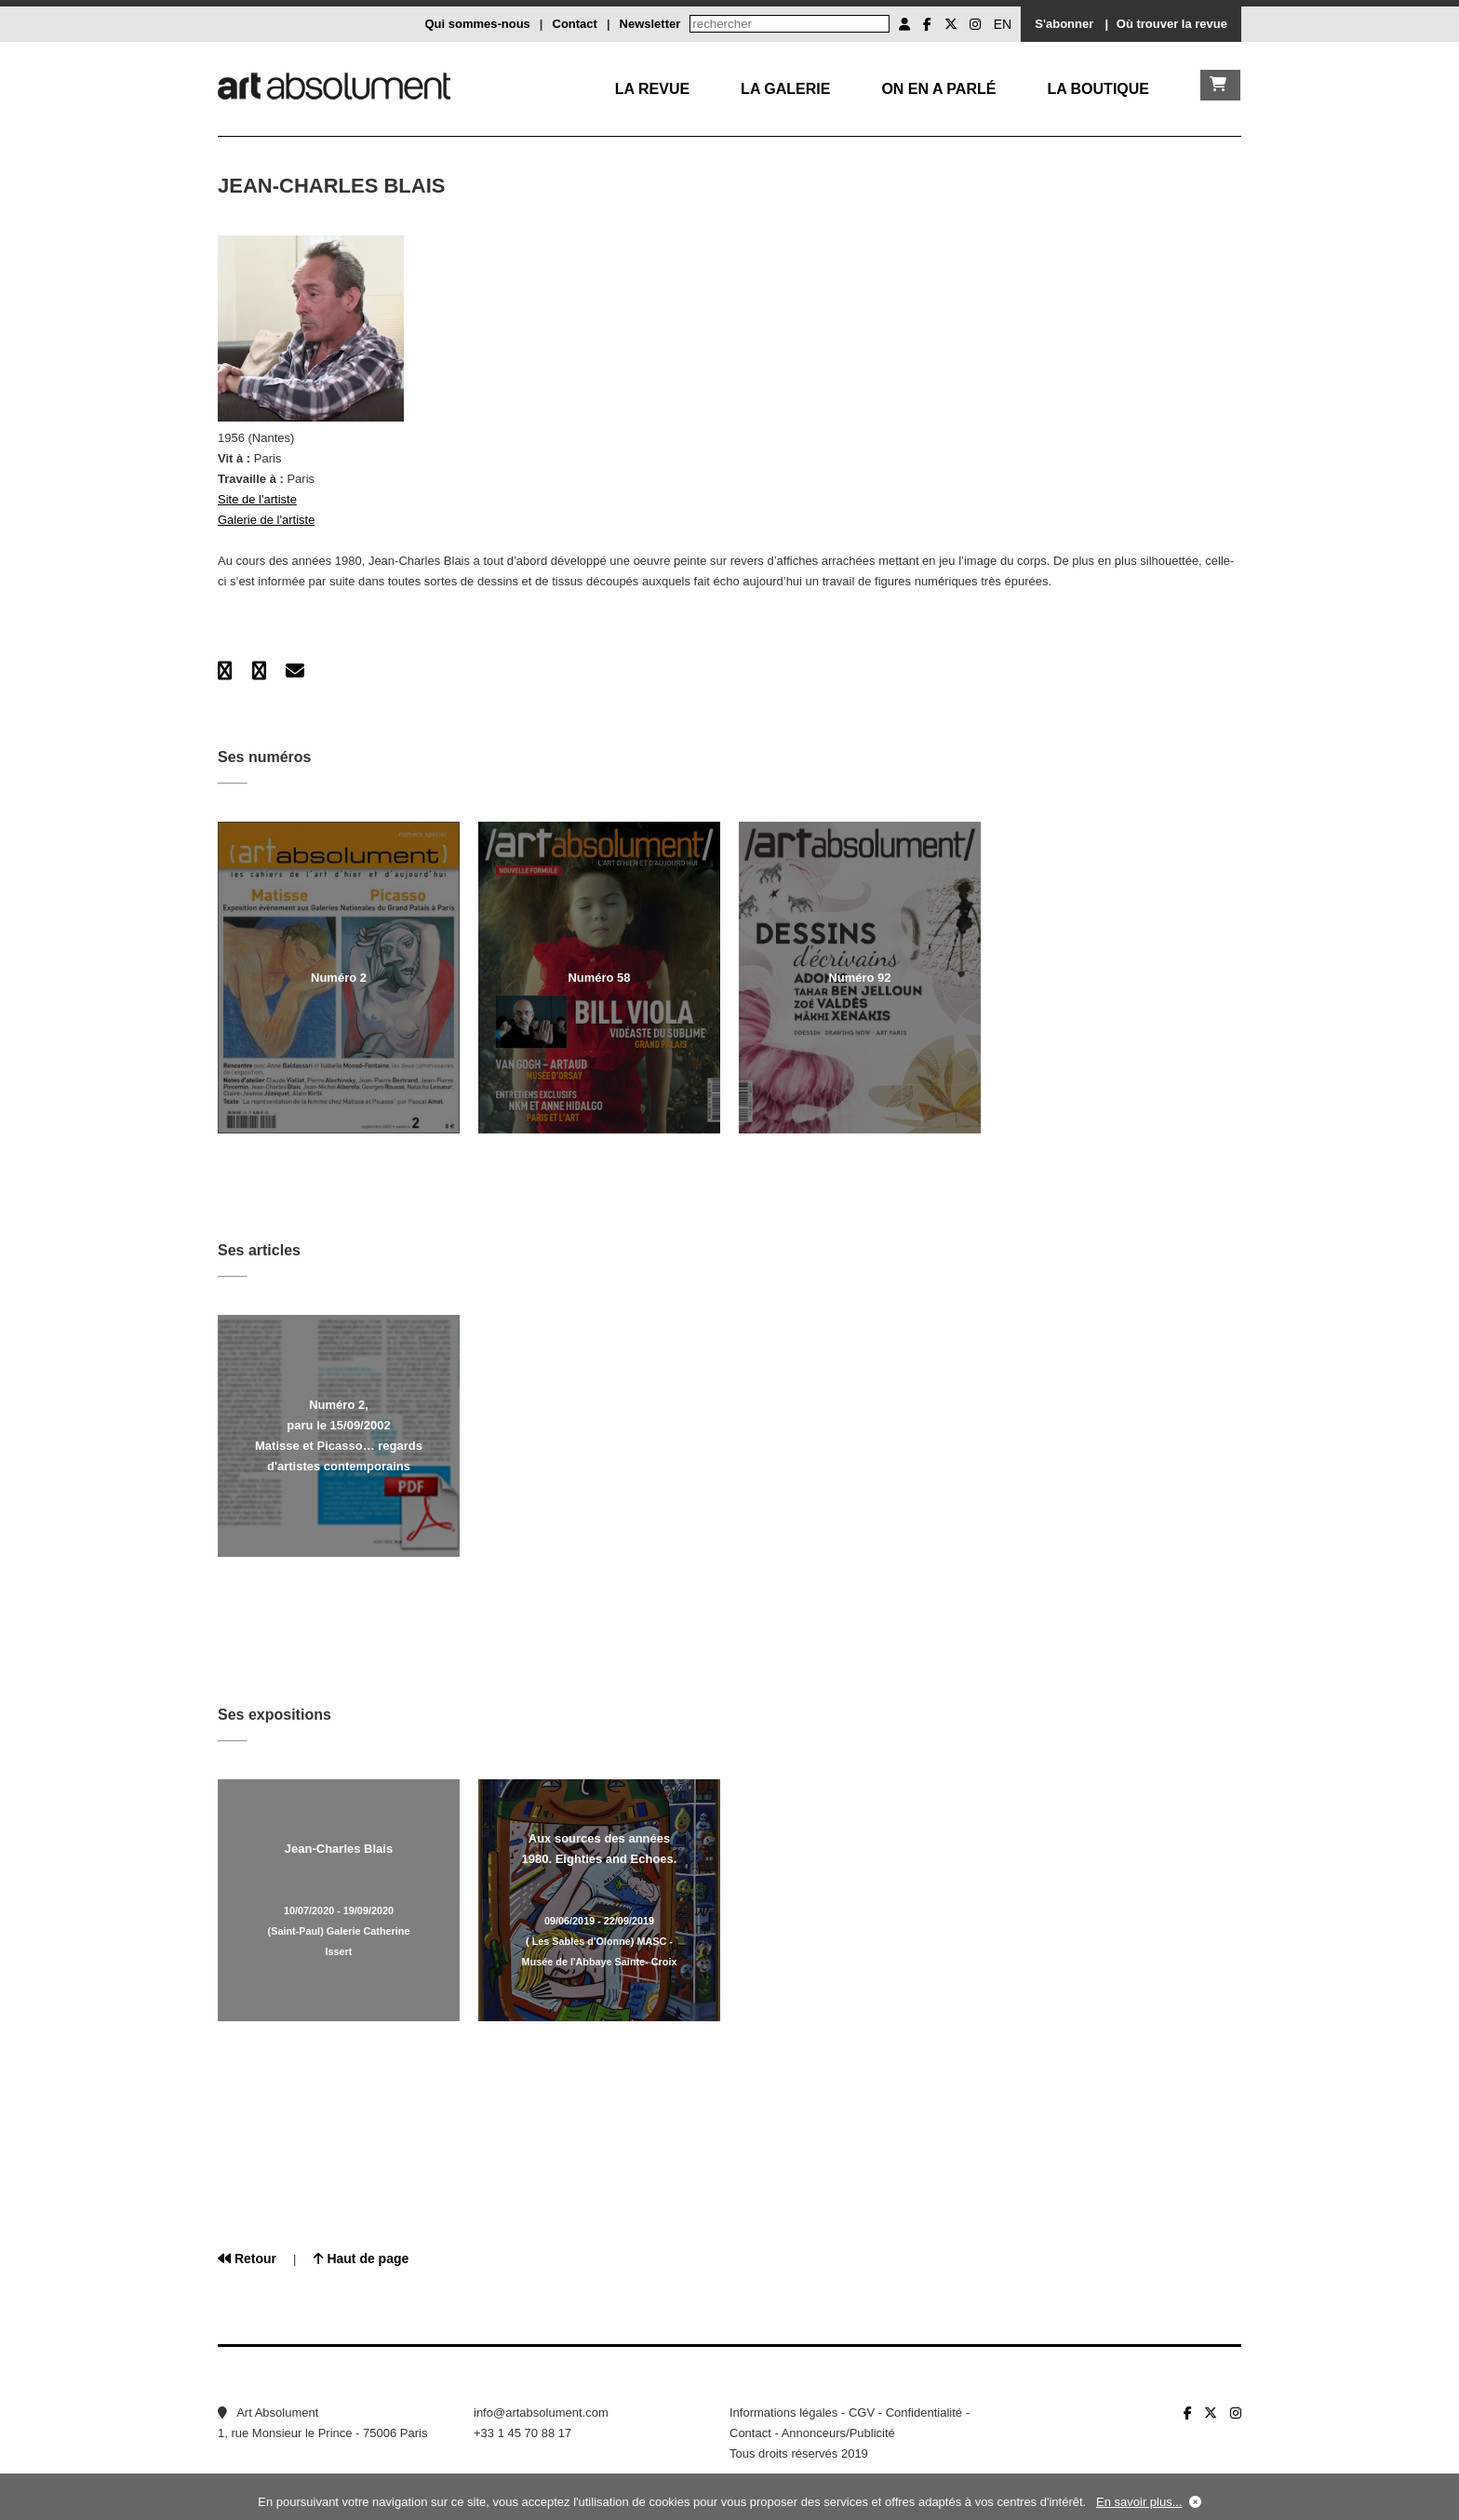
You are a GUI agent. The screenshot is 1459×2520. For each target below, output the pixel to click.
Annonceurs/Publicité (838, 2433)
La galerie (785, 89)
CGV (862, 2412)
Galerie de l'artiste (266, 520)
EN (1002, 24)
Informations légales (783, 2412)
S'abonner (1064, 24)
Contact (575, 24)
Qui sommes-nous (476, 24)
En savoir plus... (1139, 2502)
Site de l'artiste (257, 499)
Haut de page (361, 2258)
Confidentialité (924, 2412)
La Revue (652, 89)
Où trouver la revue (1172, 24)
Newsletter (650, 24)
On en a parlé (938, 89)
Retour (247, 2258)
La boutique (1098, 89)
